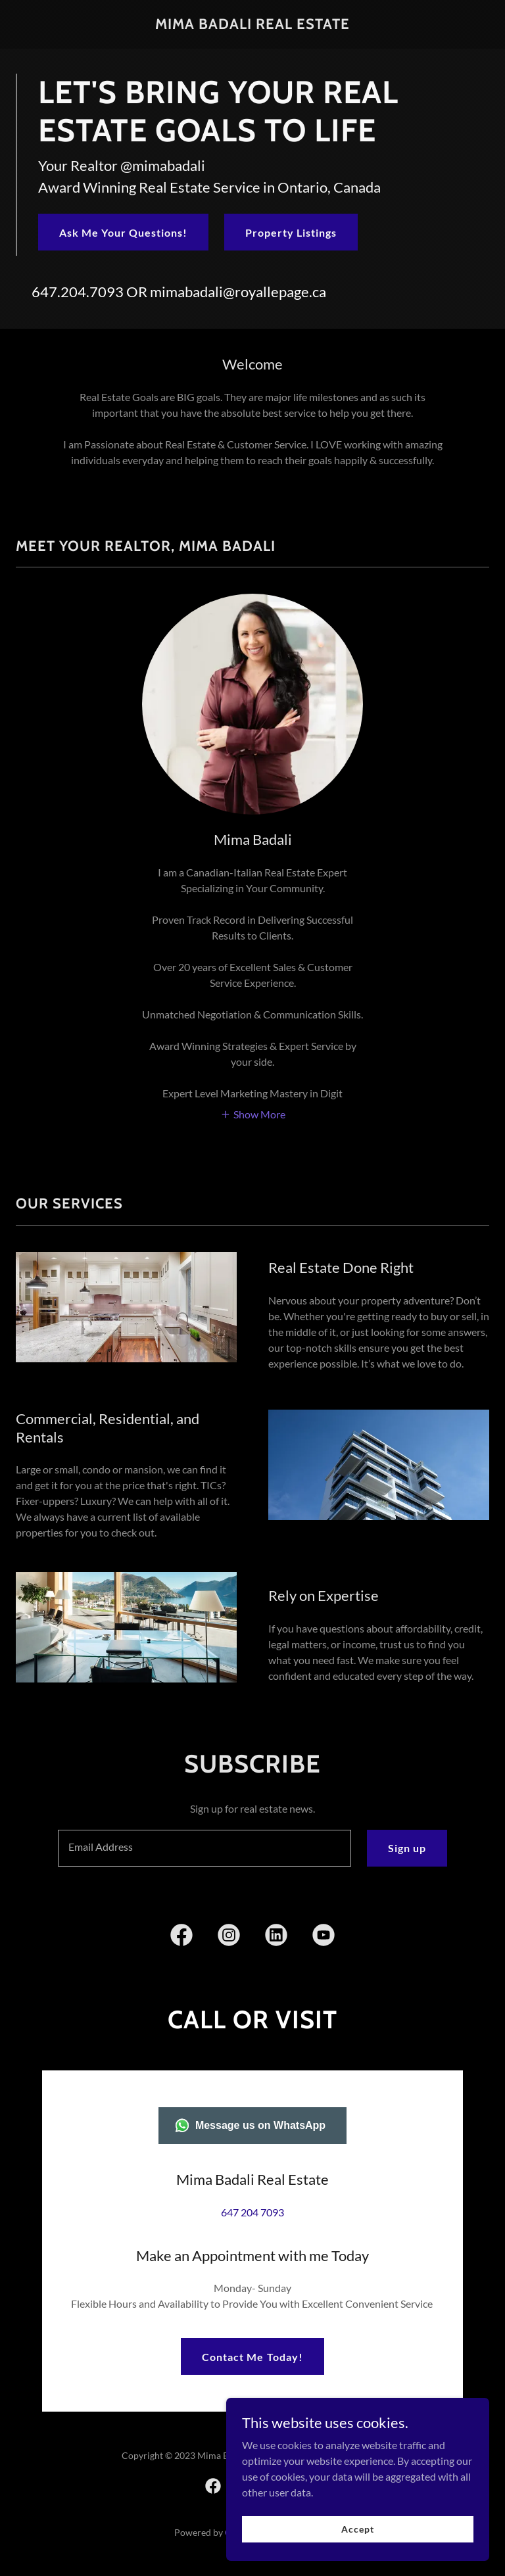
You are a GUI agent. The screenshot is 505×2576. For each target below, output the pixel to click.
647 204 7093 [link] (252, 2212)
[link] (252, 24)
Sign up (407, 1848)
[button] (252, 1113)
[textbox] (204, 1848)
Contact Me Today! (252, 2325)
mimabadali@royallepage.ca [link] (238, 291)
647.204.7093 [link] (78, 291)
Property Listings (291, 232)
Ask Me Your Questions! (123, 232)
